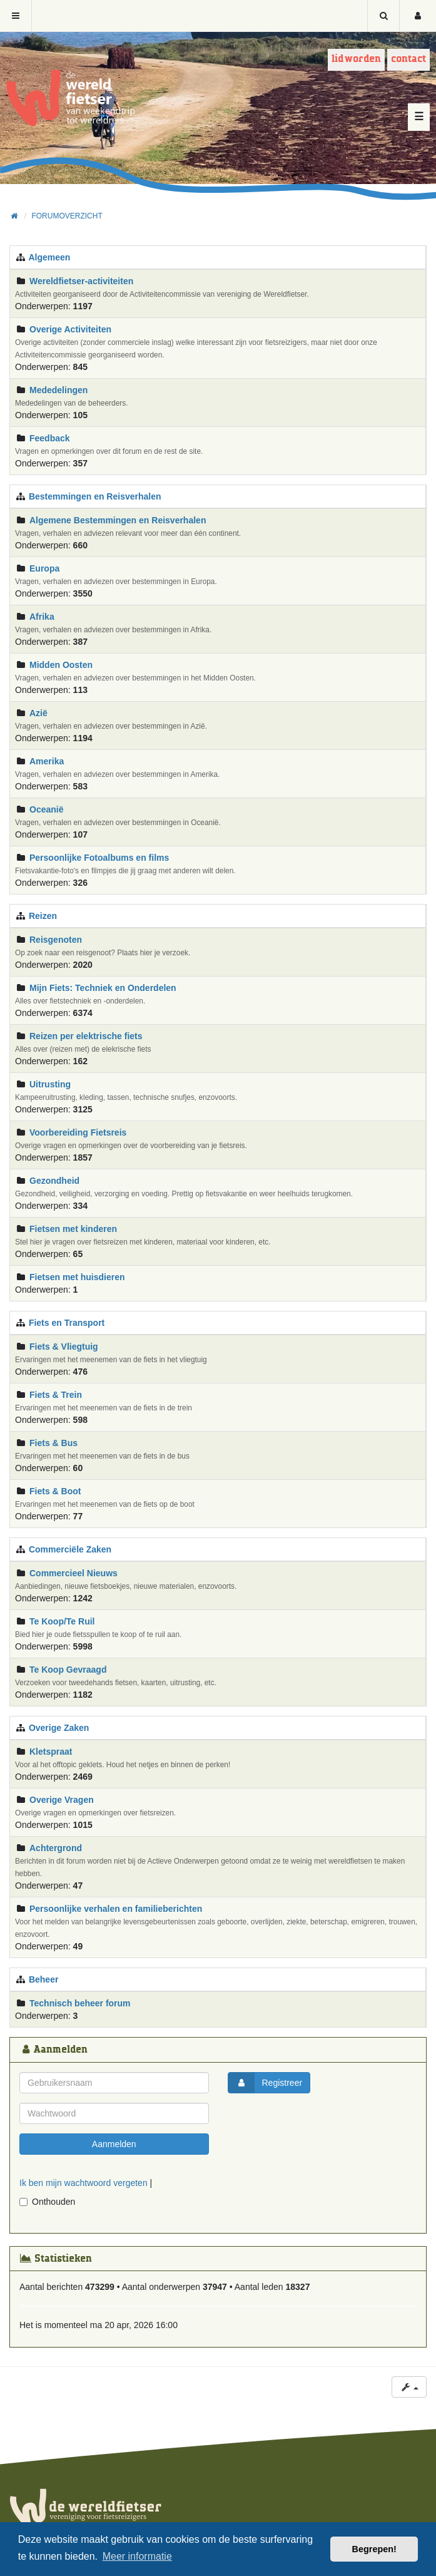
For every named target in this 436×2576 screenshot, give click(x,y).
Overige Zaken (59, 1728)
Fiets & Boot (55, 1491)
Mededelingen (58, 390)
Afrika (41, 617)
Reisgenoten (55, 940)
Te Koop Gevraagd (67, 1670)
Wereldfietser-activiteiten (81, 281)
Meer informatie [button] (137, 2556)
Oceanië (46, 809)
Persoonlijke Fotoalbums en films (99, 858)
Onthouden (47, 2202)
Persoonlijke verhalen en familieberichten (115, 1909)
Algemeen (49, 257)
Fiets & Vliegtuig (63, 1347)
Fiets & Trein (55, 1395)
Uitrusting (50, 1084)
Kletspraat (50, 1752)
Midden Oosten (61, 665)
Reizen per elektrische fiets (86, 1036)
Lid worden (356, 59)
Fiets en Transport (66, 1323)
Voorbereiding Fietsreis (77, 1132)
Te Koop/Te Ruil (61, 1621)
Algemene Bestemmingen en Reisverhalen (117, 520)
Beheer (43, 1979)
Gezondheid (54, 1181)
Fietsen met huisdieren (76, 1277)
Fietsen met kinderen (73, 1229)
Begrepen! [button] (374, 2549)
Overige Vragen (61, 1800)
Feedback (49, 438)
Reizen (43, 916)
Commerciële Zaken (70, 1549)
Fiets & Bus (53, 1443)
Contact (408, 59)
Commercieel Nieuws (73, 1573)
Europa (44, 568)
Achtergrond (55, 1848)
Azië (38, 713)
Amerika (46, 761)
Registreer (265, 2083)
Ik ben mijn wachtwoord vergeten (83, 2183)
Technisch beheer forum (80, 2003)
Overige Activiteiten (70, 329)
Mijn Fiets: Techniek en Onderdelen (102, 988)
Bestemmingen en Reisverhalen (95, 496)
